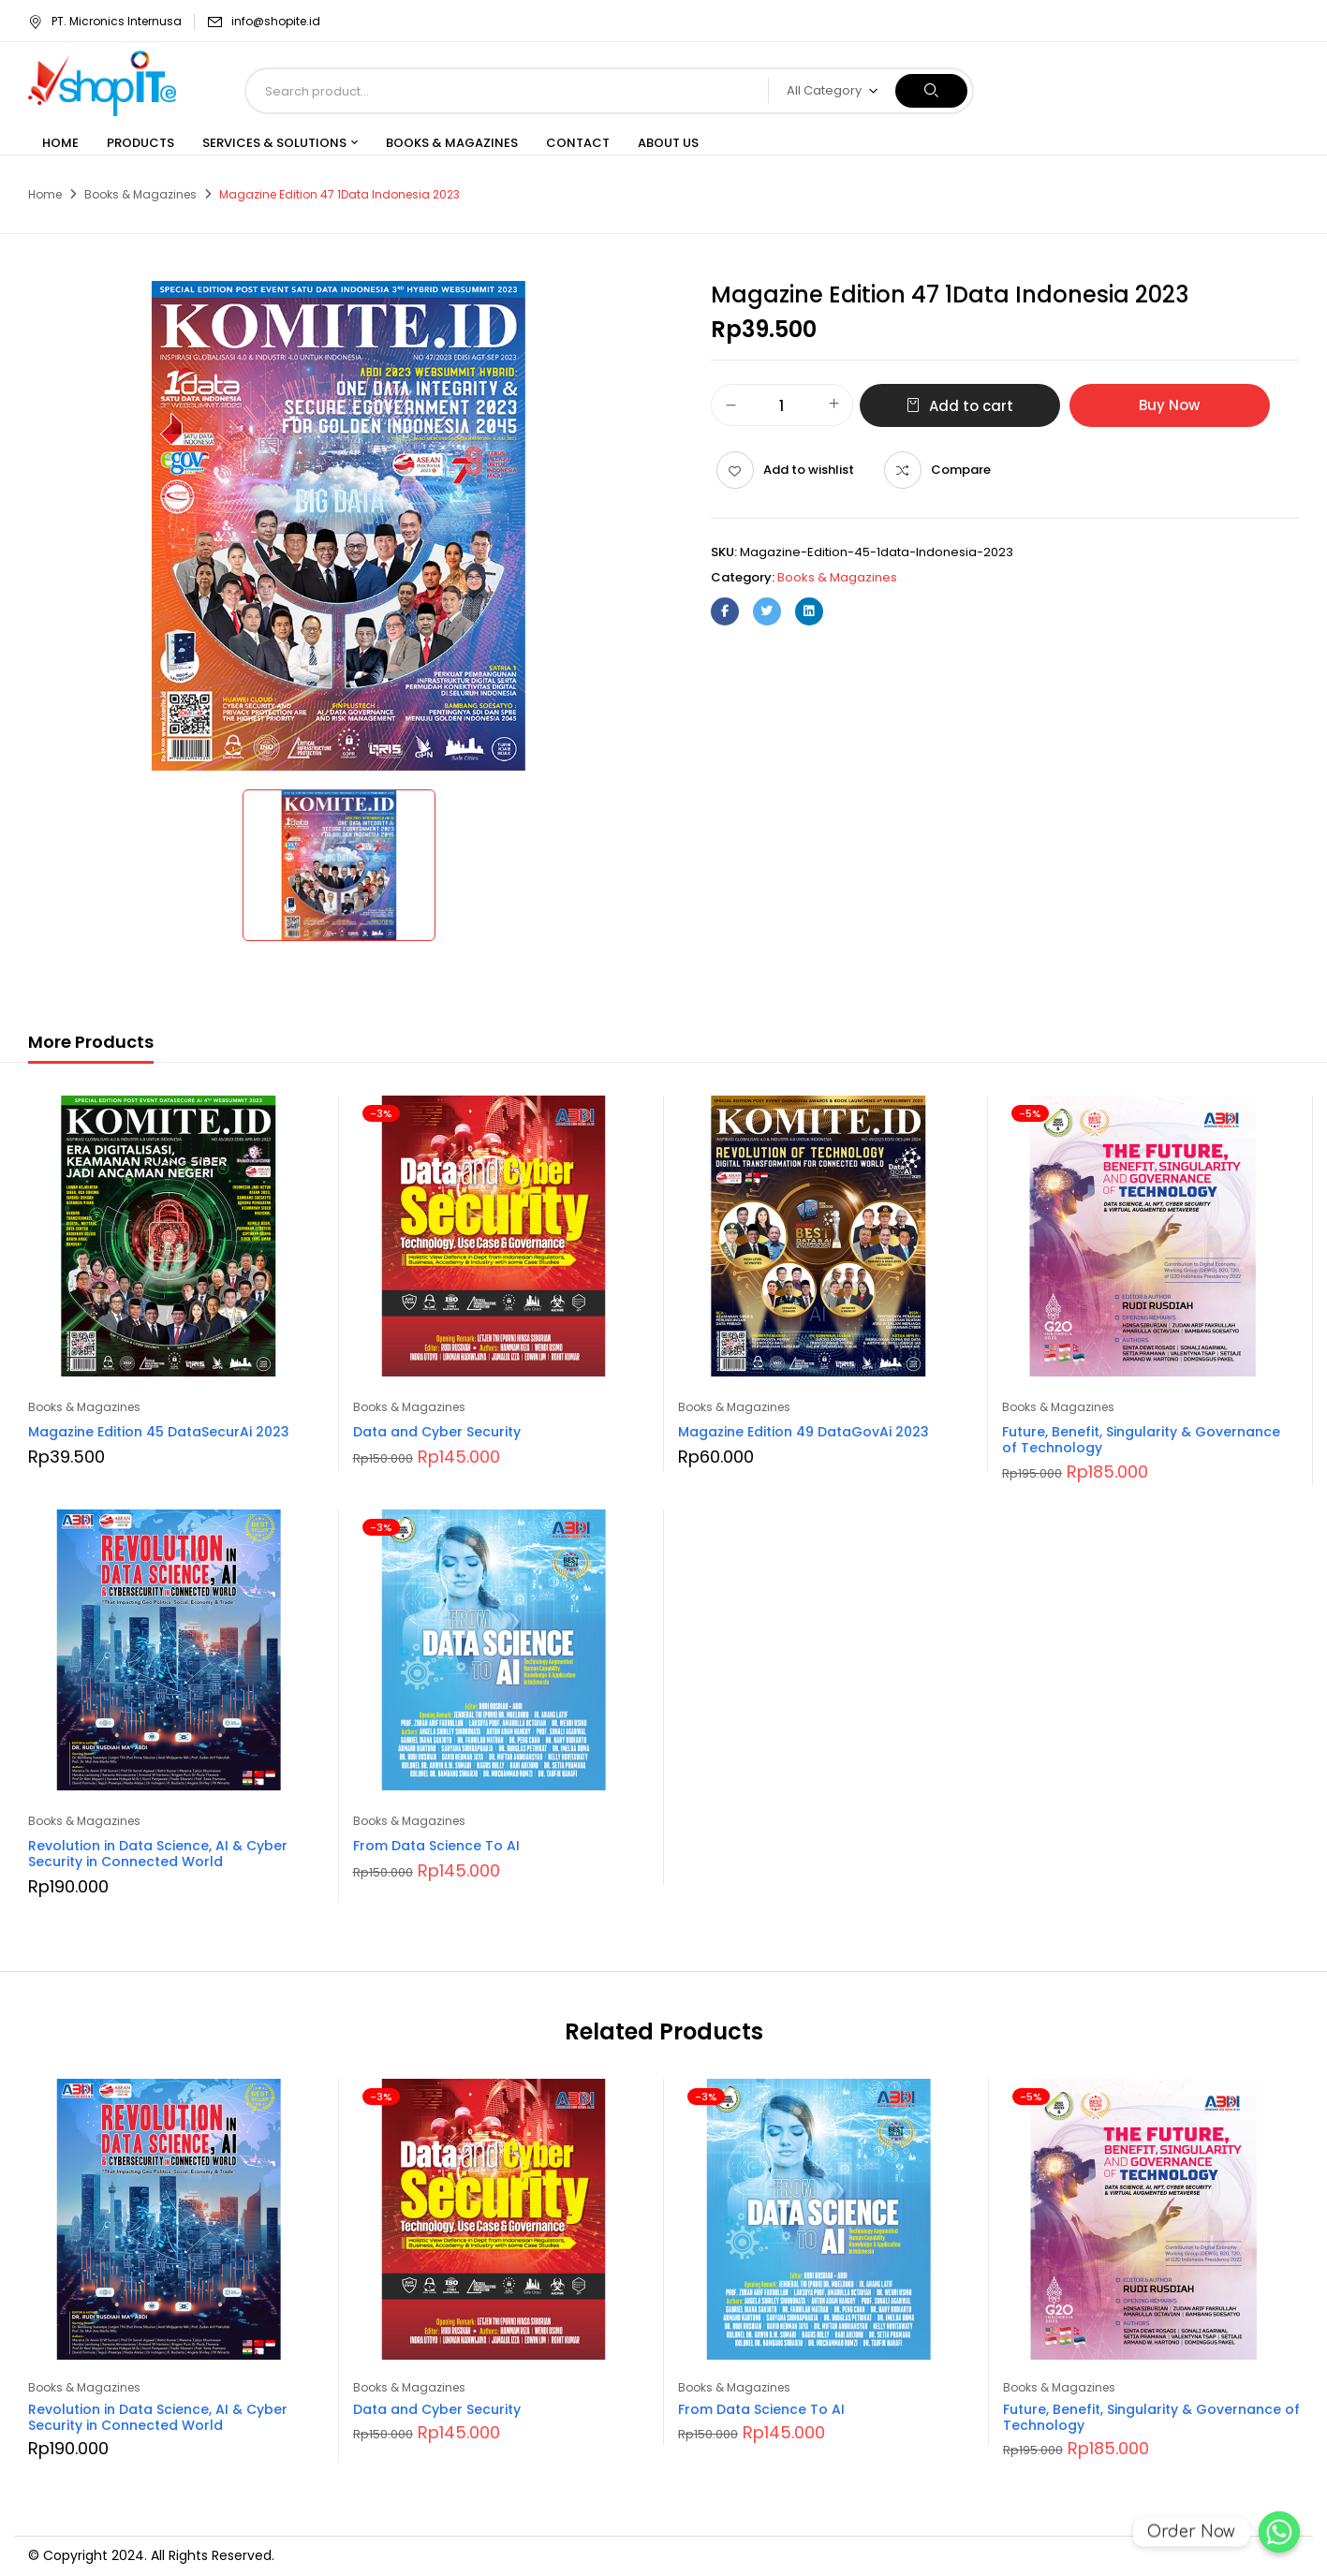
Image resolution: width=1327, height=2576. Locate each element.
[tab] (91, 1045)
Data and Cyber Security (437, 1431)
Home (45, 194)
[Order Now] (1279, 2532)
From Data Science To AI (436, 1845)
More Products (91, 1041)
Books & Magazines (140, 194)
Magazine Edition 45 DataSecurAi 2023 (158, 1431)
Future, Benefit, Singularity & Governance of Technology (1141, 1439)
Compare (961, 469)
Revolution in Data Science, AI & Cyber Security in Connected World (158, 1853)
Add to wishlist (808, 469)
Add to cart (971, 406)
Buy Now (1169, 405)
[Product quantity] (782, 406)
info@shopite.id (275, 21)
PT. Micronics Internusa (105, 21)
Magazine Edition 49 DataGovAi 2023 (803, 1431)
